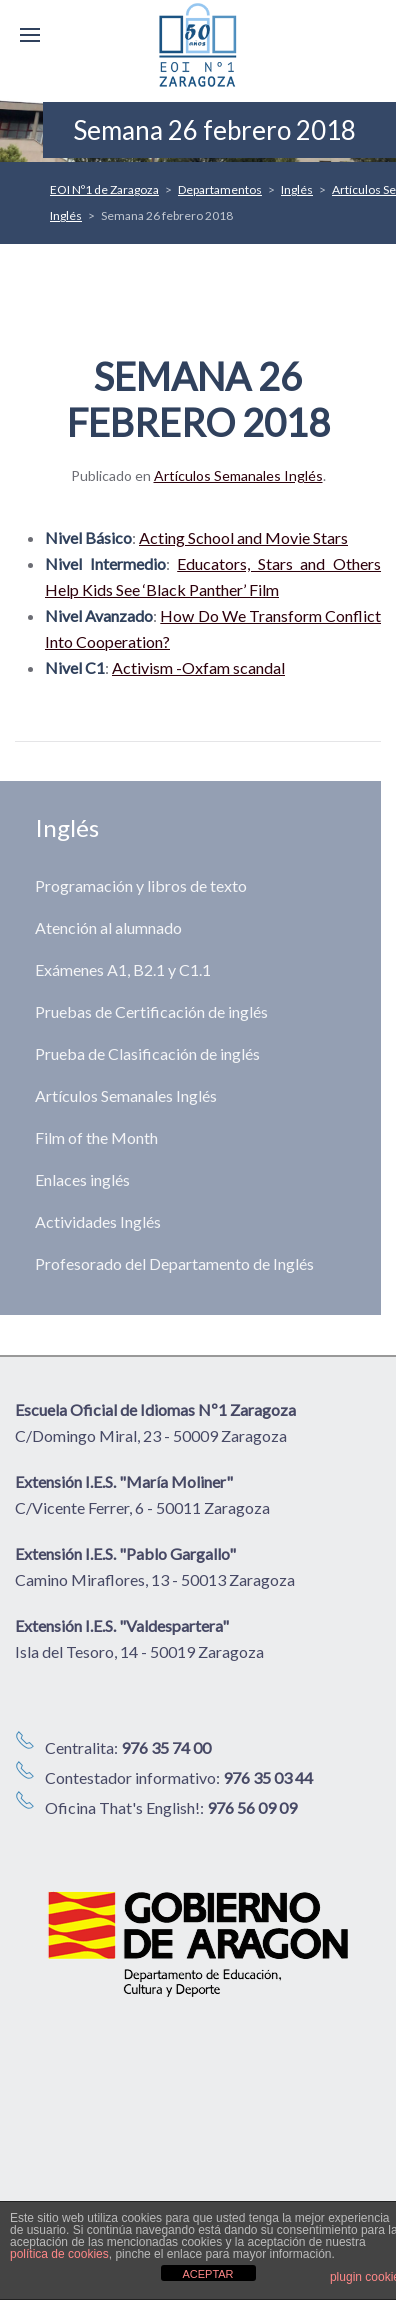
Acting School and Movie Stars (243, 537)
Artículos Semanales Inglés (238, 475)
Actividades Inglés (98, 1221)
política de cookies (59, 2254)
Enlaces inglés (82, 1179)
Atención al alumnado (108, 927)
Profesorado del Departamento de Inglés (174, 1263)
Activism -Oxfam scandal (198, 667)
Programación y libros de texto (141, 885)
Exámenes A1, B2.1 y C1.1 (123, 969)
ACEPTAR (207, 2274)
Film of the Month (96, 1137)
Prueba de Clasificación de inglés (147, 1053)
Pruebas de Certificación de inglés (151, 1011)
